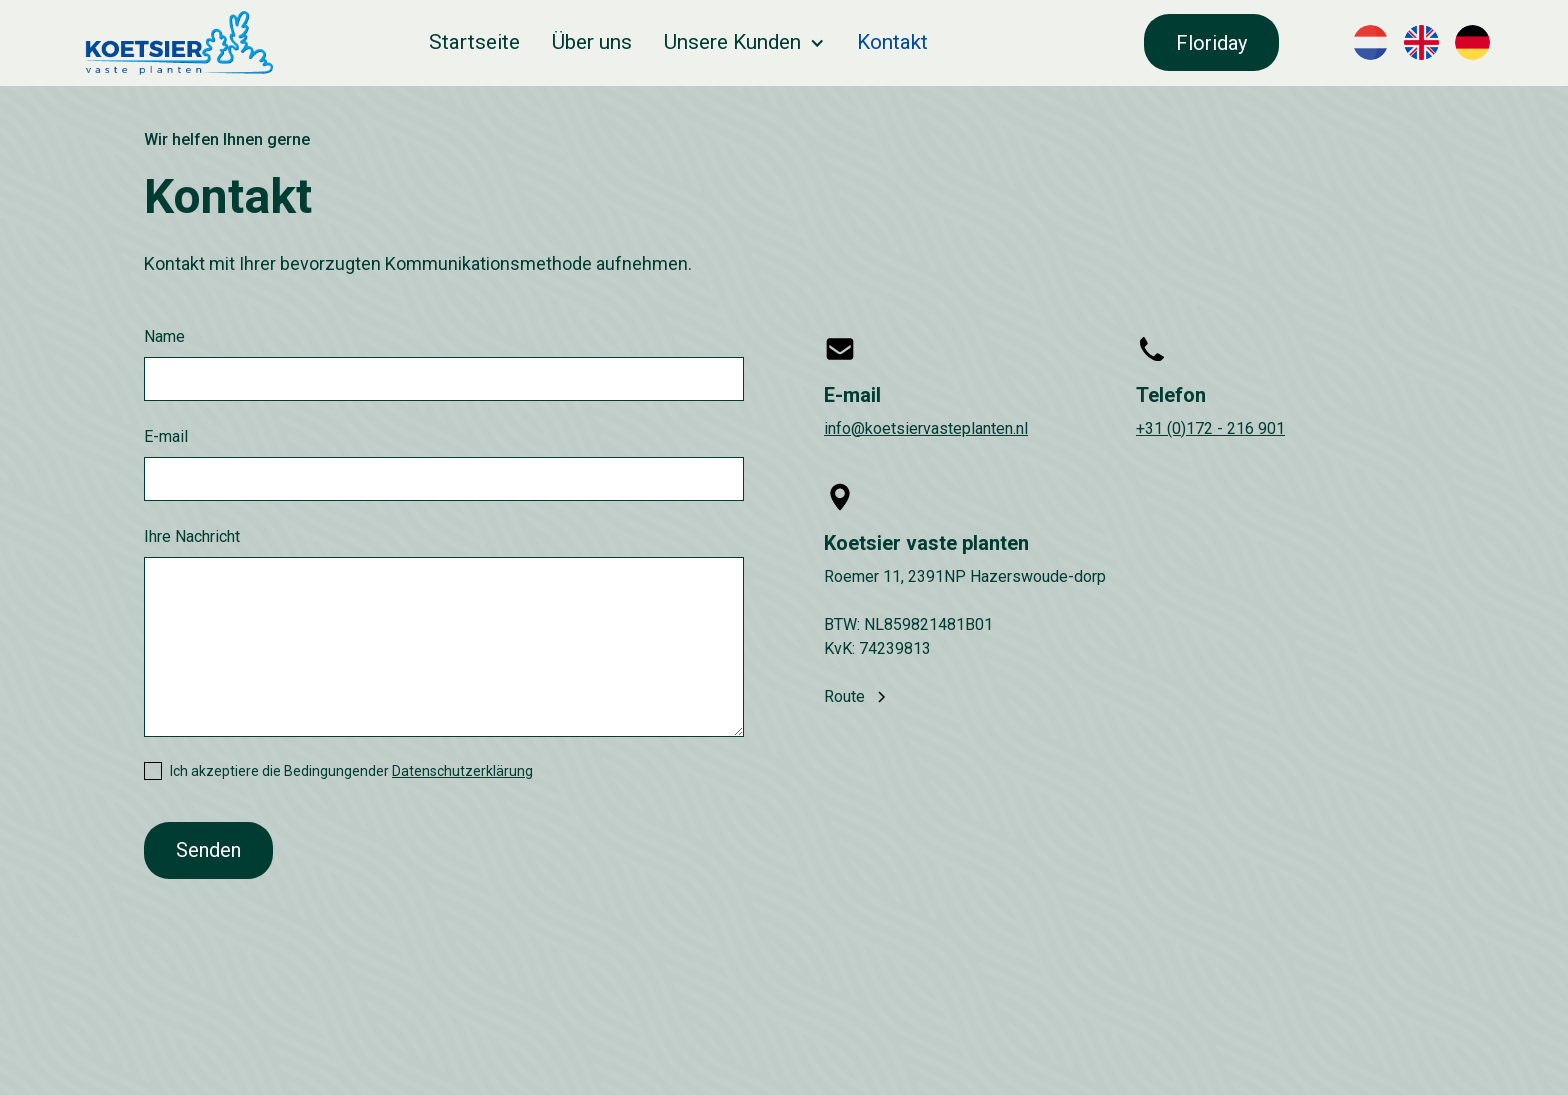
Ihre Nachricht (192, 536)
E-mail (166, 436)
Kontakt (892, 42)
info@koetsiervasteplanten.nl (926, 428)
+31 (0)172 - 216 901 (1210, 428)
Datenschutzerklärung (462, 771)
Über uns (592, 42)
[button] (744, 42)
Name (164, 336)
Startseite (474, 42)
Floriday (1211, 43)
